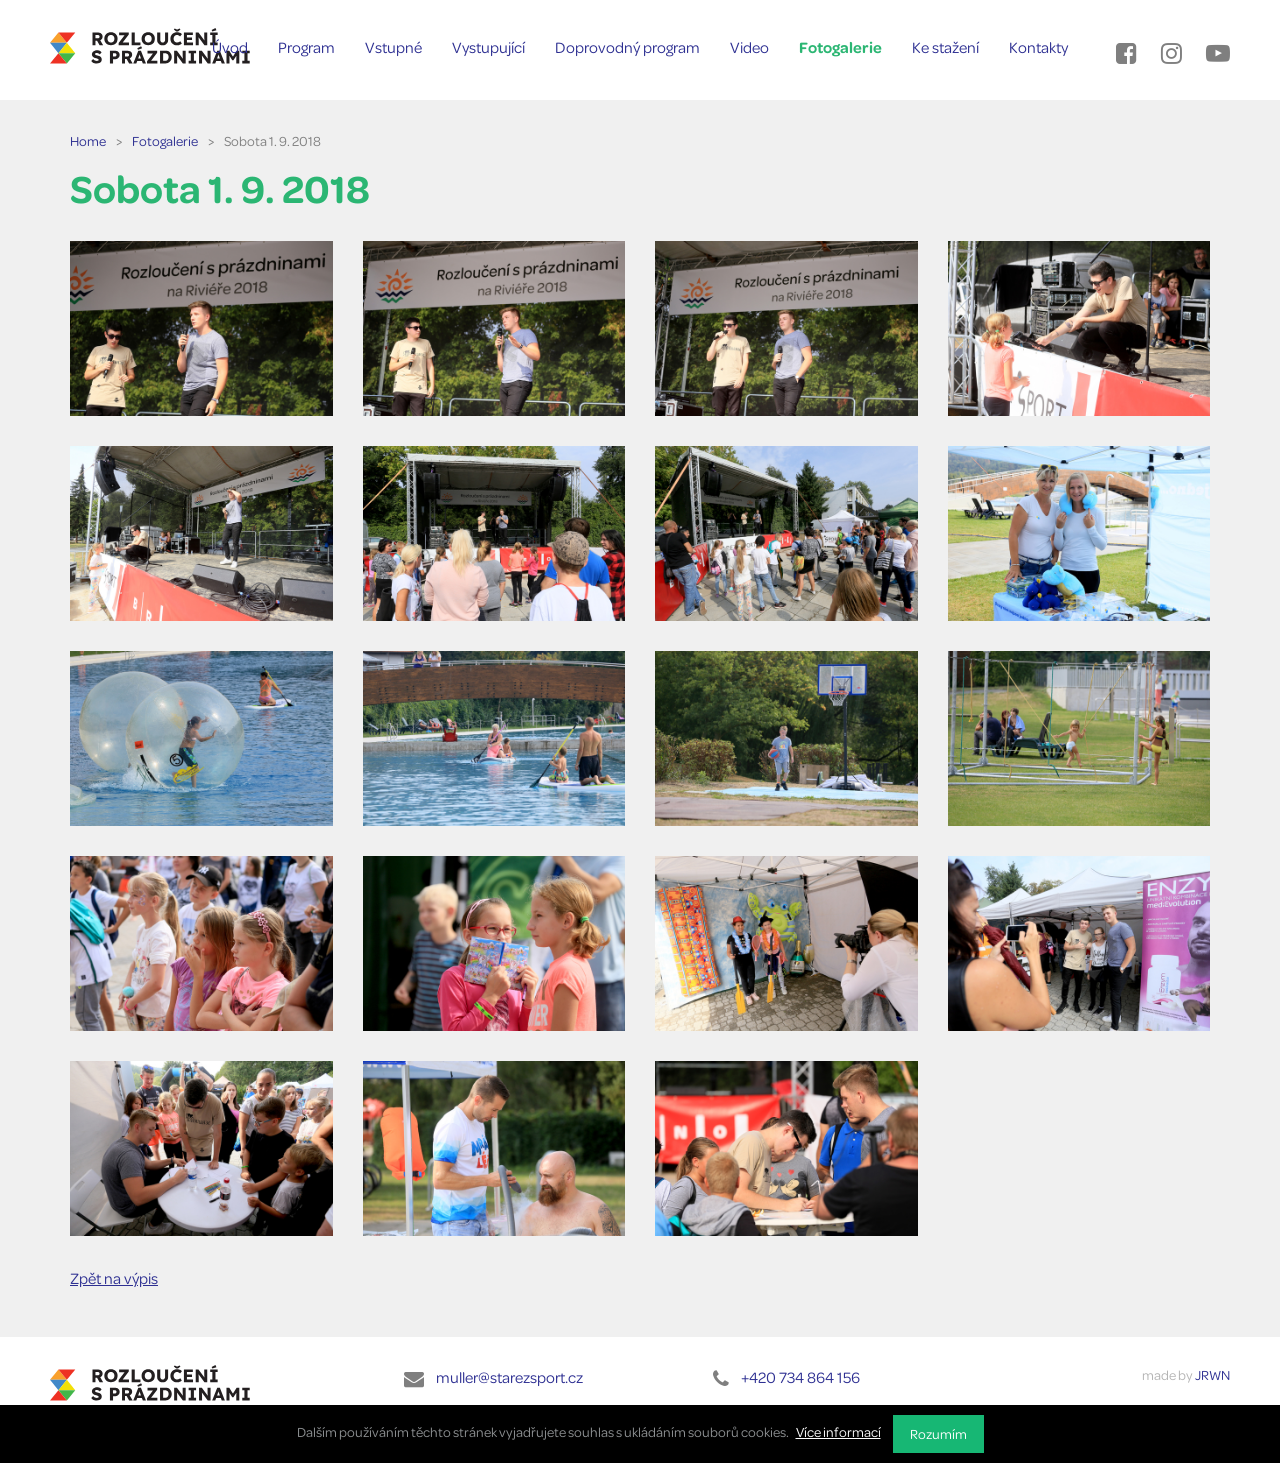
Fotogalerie (165, 140)
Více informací (838, 1431)
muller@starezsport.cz (509, 1377)
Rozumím (938, 1433)
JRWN (1212, 1374)
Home (88, 140)
